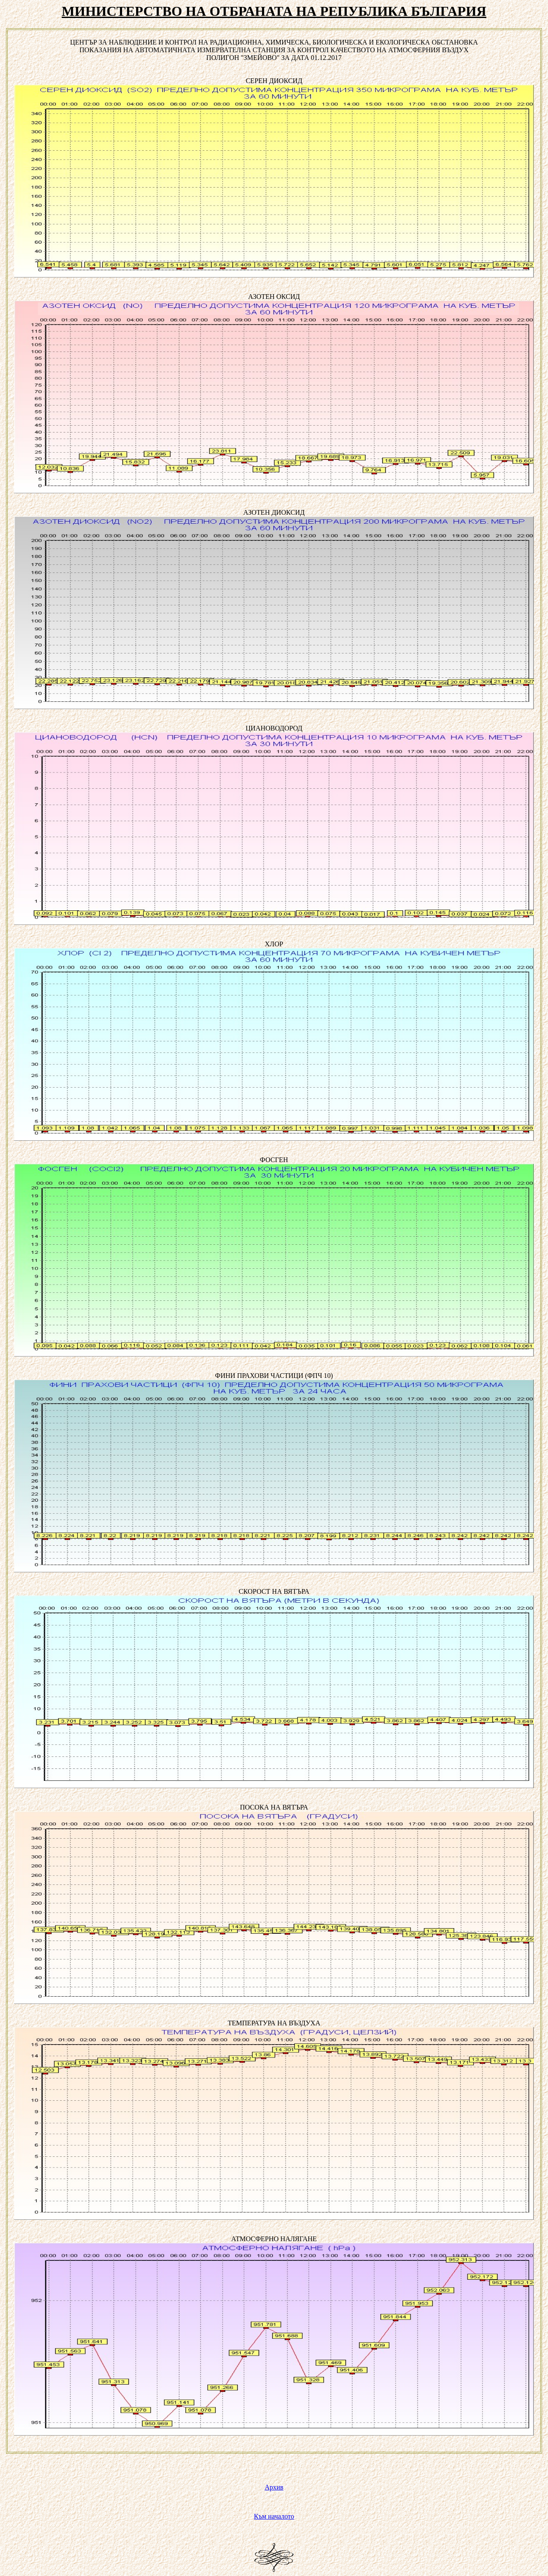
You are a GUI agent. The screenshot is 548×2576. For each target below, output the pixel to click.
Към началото (274, 2516)
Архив (274, 2487)
